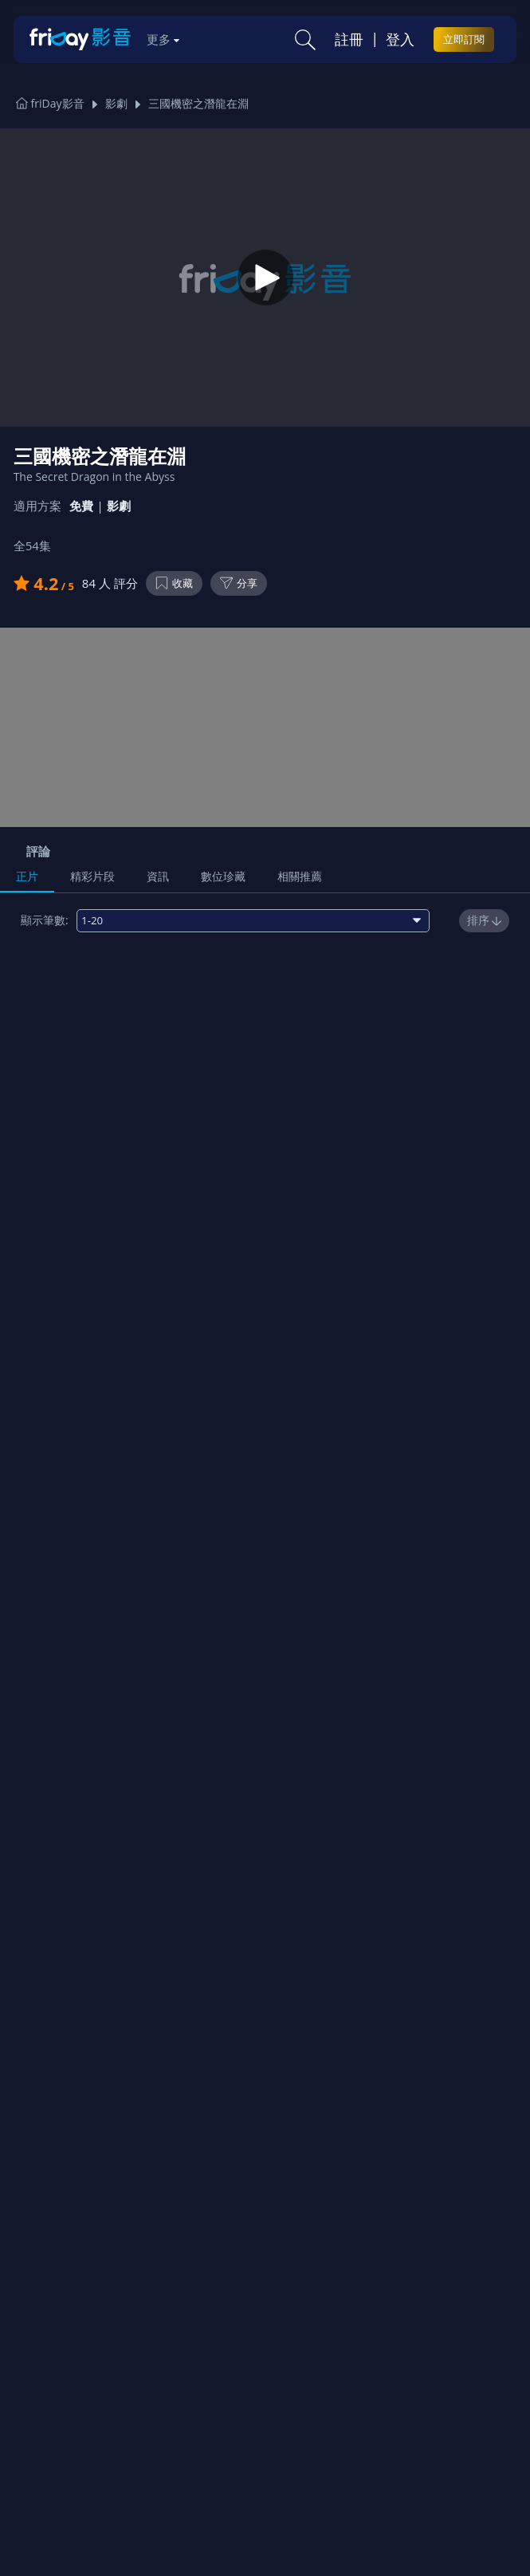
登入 (400, 39)
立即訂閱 (464, 39)
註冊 (349, 39)
